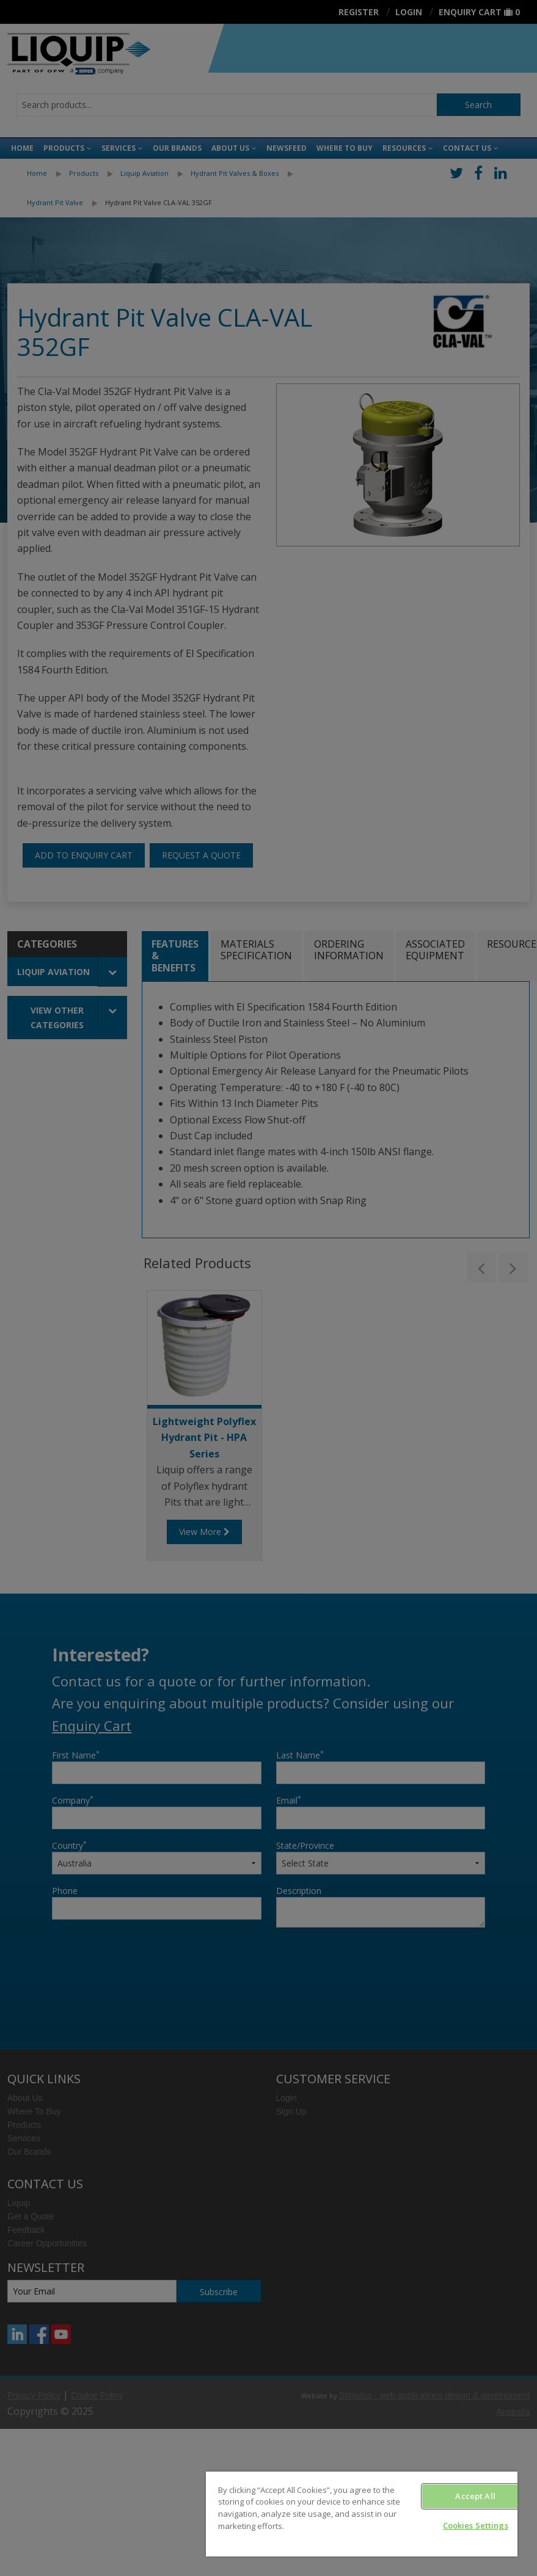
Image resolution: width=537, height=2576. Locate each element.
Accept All (475, 2496)
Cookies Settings (475, 2525)
